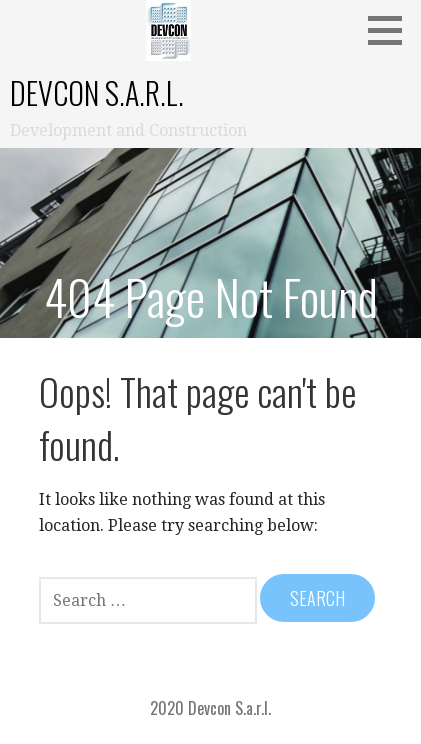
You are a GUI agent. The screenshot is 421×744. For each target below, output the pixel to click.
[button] (392, 30)
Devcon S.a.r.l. (97, 92)
